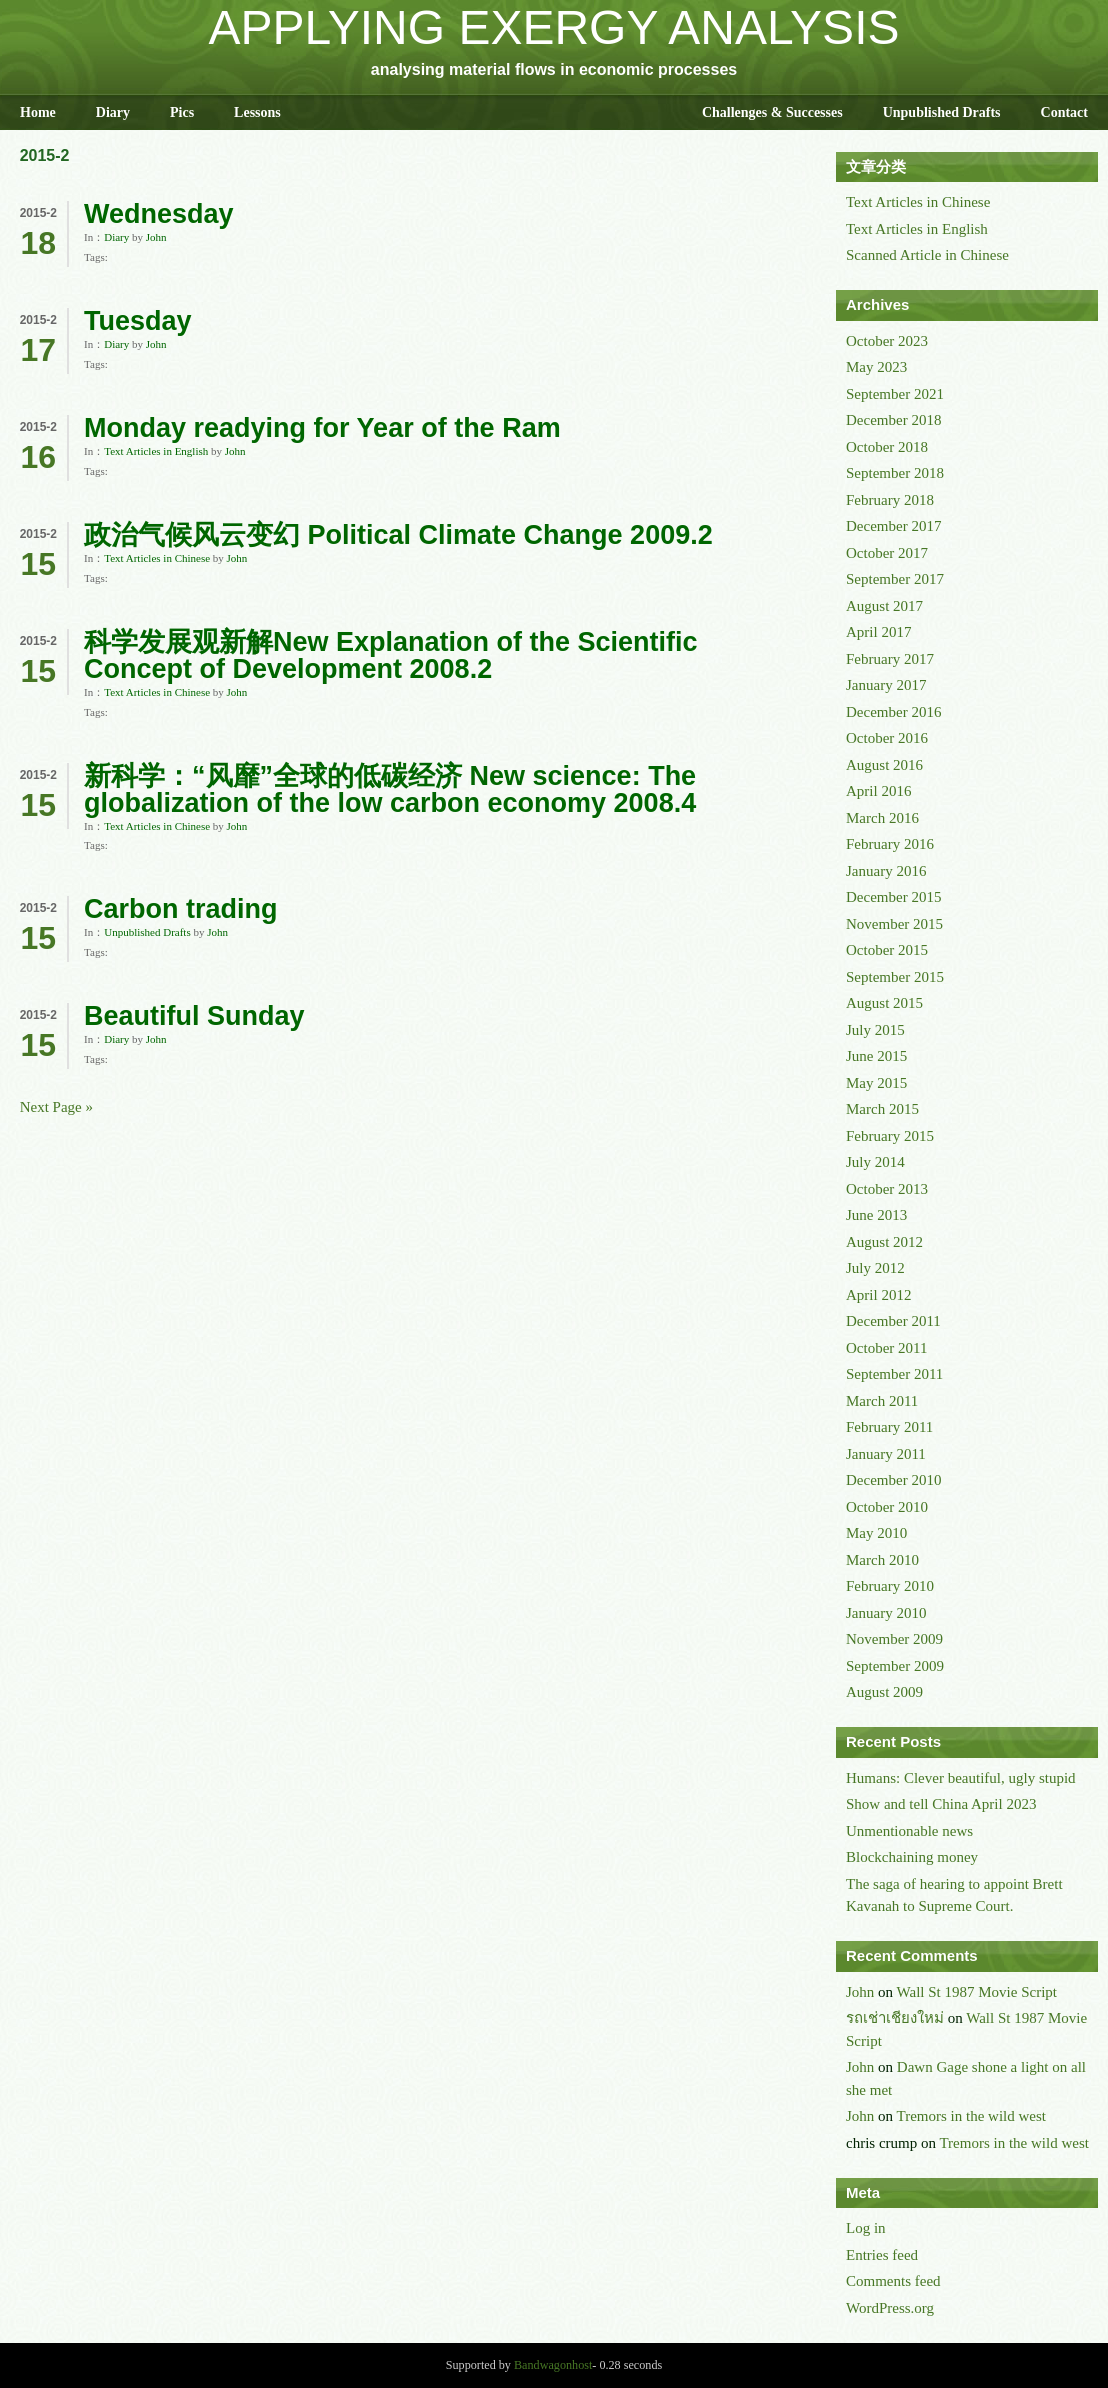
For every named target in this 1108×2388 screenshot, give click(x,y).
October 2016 (887, 738)
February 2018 (890, 500)
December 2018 (893, 420)
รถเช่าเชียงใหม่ (895, 2018)
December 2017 (893, 526)
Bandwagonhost (553, 2365)
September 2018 (895, 473)
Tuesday (138, 321)
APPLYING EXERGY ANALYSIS (554, 27)
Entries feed (882, 2255)
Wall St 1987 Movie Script (977, 1992)
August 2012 (884, 1242)
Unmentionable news (909, 1831)
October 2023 (887, 341)
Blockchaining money (912, 1857)
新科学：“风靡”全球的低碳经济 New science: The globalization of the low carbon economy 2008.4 (390, 789)
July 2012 (875, 1268)
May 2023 (876, 367)
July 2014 (875, 1162)
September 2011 (894, 1374)
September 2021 (895, 394)
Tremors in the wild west (971, 2116)
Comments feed (893, 2281)
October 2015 (887, 950)
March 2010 (882, 1560)
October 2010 (887, 1507)
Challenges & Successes (772, 112)
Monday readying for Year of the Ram (322, 428)
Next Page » (56, 1107)
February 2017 (890, 659)
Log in (866, 2228)
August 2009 (884, 1692)
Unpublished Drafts (942, 112)
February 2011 (889, 1427)
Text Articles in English (156, 451)
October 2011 (887, 1348)
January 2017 (886, 685)
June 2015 (876, 1056)
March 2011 (882, 1401)
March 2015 (882, 1109)
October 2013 (887, 1189)
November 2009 (894, 1639)
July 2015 (875, 1030)
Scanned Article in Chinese (927, 255)
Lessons (257, 112)
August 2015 (884, 1003)
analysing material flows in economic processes (554, 69)
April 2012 (878, 1295)
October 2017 (887, 553)
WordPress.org (890, 2308)
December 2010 (893, 1480)
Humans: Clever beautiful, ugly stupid (961, 1778)
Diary (113, 112)
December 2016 (893, 712)
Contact (1064, 112)
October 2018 (887, 447)
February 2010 (890, 1586)
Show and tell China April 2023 (941, 1804)
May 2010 (876, 1533)
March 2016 (882, 818)
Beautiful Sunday (194, 1016)
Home (38, 112)
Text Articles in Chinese (157, 558)
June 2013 (876, 1215)
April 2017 (878, 632)
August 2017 (884, 606)
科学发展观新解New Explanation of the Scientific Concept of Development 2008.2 (391, 655)
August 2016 (884, 765)
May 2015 (876, 1083)
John (156, 237)
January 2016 (886, 871)
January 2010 (886, 1613)
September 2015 (895, 977)
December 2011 (893, 1321)
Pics (182, 112)
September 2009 (895, 1666)
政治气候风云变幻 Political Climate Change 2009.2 (398, 535)
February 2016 (890, 844)
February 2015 (890, 1136)
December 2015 (893, 897)
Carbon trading (181, 909)
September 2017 (895, 579)
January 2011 (886, 1454)
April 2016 (878, 791)
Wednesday (159, 214)
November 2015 (894, 924)
